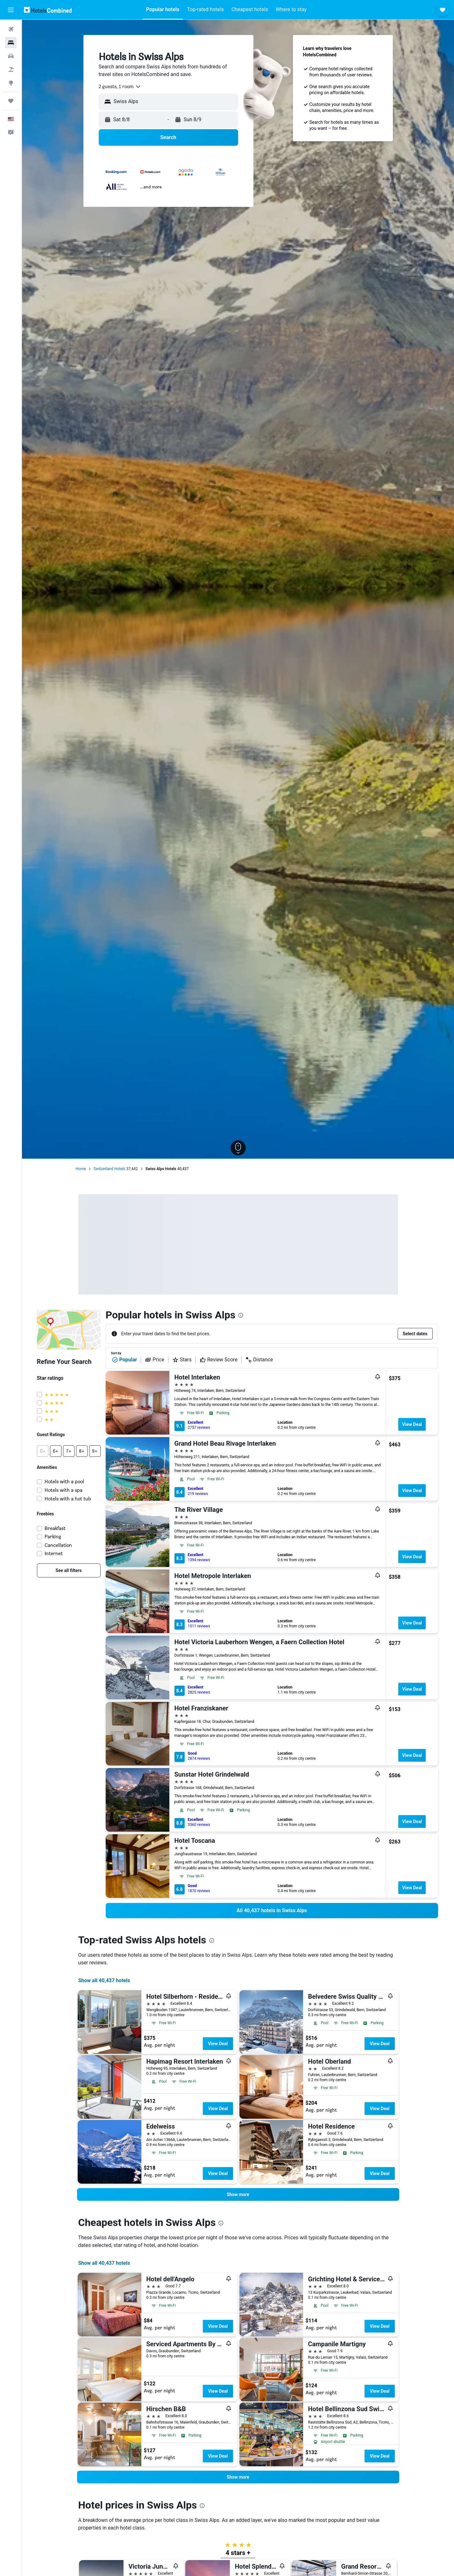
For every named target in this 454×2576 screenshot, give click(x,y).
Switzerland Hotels (109, 1169)
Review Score (219, 1360)
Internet (54, 1553)
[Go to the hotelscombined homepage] (48, 10)
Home (81, 1169)
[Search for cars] (11, 56)
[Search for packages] (11, 69)
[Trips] (11, 101)
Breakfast (55, 1528)
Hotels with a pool (64, 1481)
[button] (11, 10)
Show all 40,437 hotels (104, 1980)
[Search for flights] (11, 29)
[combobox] (120, 86)
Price (154, 1360)
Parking (53, 1537)
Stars (182, 1360)
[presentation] (241, 1315)
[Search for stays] (11, 42)
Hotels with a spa (63, 1490)
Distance (259, 1360)
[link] (69, 1570)
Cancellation (58, 1545)
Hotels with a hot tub (68, 1499)
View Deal (412, 1424)
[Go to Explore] (11, 82)
